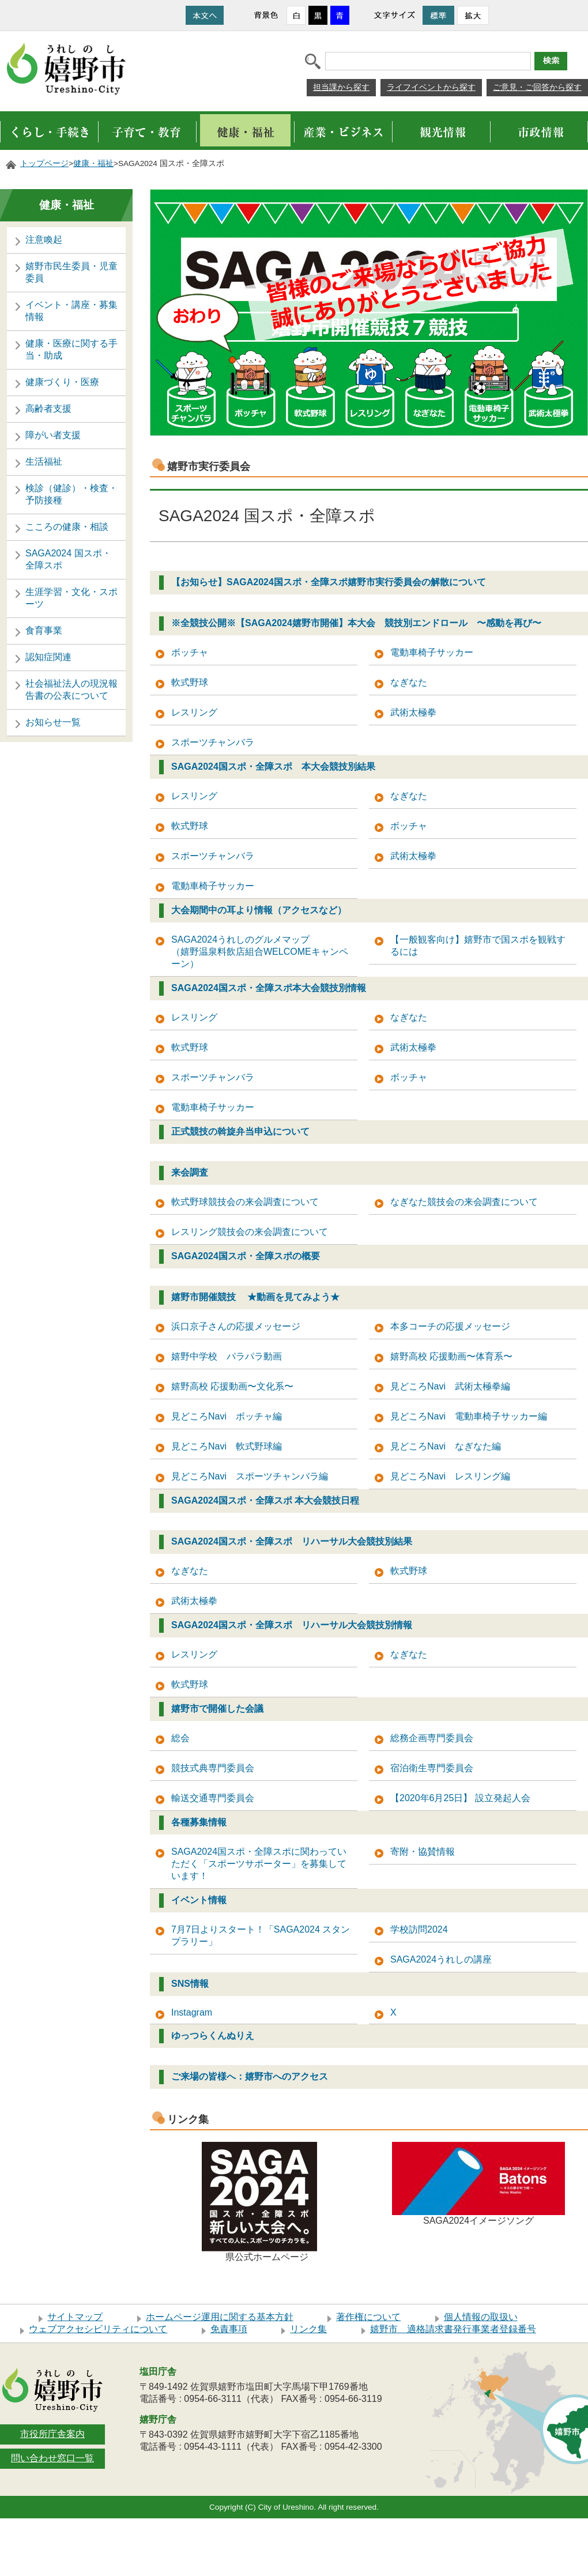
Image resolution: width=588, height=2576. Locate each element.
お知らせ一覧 (53, 722)
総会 (180, 1738)
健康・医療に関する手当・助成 (71, 349)
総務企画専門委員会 (431, 1738)
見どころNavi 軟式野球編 (226, 1446)
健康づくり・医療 (62, 382)
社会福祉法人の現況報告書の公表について (71, 690)
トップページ (44, 163)
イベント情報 (199, 1900)
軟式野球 (189, 682)
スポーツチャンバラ (212, 742)
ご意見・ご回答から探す (537, 87)
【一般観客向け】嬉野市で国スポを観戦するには (478, 945)
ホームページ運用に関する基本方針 (219, 2317)
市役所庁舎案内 (52, 2434)
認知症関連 (48, 657)
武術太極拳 (413, 712)
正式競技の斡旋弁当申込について (240, 1131)
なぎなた (408, 682)
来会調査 (189, 1172)
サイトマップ (75, 2317)
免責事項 (228, 2329)
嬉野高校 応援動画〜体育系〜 (451, 1356)
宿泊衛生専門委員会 (431, 1768)
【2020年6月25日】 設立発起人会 (460, 1798)
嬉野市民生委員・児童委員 (71, 272)
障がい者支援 (53, 435)
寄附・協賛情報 (422, 1851)
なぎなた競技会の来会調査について (464, 1202)
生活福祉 (43, 461)
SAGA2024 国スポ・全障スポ (68, 559)
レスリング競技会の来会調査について (249, 1232)
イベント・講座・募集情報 (71, 311)
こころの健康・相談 (66, 527)
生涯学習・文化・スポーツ (71, 598)
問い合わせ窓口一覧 (52, 2458)
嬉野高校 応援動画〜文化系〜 (232, 1386)
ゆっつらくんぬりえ (212, 2035)
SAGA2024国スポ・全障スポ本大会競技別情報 (268, 988)
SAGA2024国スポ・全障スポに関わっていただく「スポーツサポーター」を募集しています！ (258, 1864)
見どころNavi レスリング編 (450, 1476)
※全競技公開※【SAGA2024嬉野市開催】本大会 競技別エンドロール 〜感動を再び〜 (356, 623)
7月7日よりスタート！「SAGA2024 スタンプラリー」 (260, 1935)
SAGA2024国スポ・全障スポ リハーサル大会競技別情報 (291, 1625)
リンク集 (308, 2329)
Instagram (191, 2012)
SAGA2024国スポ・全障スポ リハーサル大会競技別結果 (291, 1541)
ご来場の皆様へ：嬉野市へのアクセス (249, 2076)
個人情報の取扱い (481, 2317)
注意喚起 (43, 239)
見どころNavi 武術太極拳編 (450, 1386)
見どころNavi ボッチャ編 (226, 1416)
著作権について (368, 2317)
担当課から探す (341, 87)
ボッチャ (189, 652)
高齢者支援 (48, 408)
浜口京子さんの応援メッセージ (235, 1326)
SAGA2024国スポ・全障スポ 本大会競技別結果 (273, 766)
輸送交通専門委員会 (212, 1798)
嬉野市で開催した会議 (217, 1708)
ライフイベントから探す (431, 87)
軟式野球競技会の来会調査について (245, 1202)
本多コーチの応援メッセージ (450, 1326)
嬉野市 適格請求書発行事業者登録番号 (453, 2329)
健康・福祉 (93, 163)
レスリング (194, 712)
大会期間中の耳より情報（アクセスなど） (258, 910)
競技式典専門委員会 (212, 1768)
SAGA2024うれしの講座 (441, 1959)
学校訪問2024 (419, 1929)
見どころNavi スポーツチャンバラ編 (249, 1476)
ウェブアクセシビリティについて (98, 2329)
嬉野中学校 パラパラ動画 (226, 1356)
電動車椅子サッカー (431, 652)
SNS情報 (190, 1984)
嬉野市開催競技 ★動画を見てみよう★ (255, 1297)
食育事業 (43, 630)
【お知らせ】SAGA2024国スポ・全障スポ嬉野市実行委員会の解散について (328, 582)
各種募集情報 (199, 1822)
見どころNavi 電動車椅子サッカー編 (468, 1416)
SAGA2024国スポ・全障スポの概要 (245, 1256)
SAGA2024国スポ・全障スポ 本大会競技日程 (265, 1500)
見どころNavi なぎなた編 (445, 1446)
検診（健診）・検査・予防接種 (71, 494)
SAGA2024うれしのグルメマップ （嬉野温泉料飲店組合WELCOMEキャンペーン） (264, 952)
